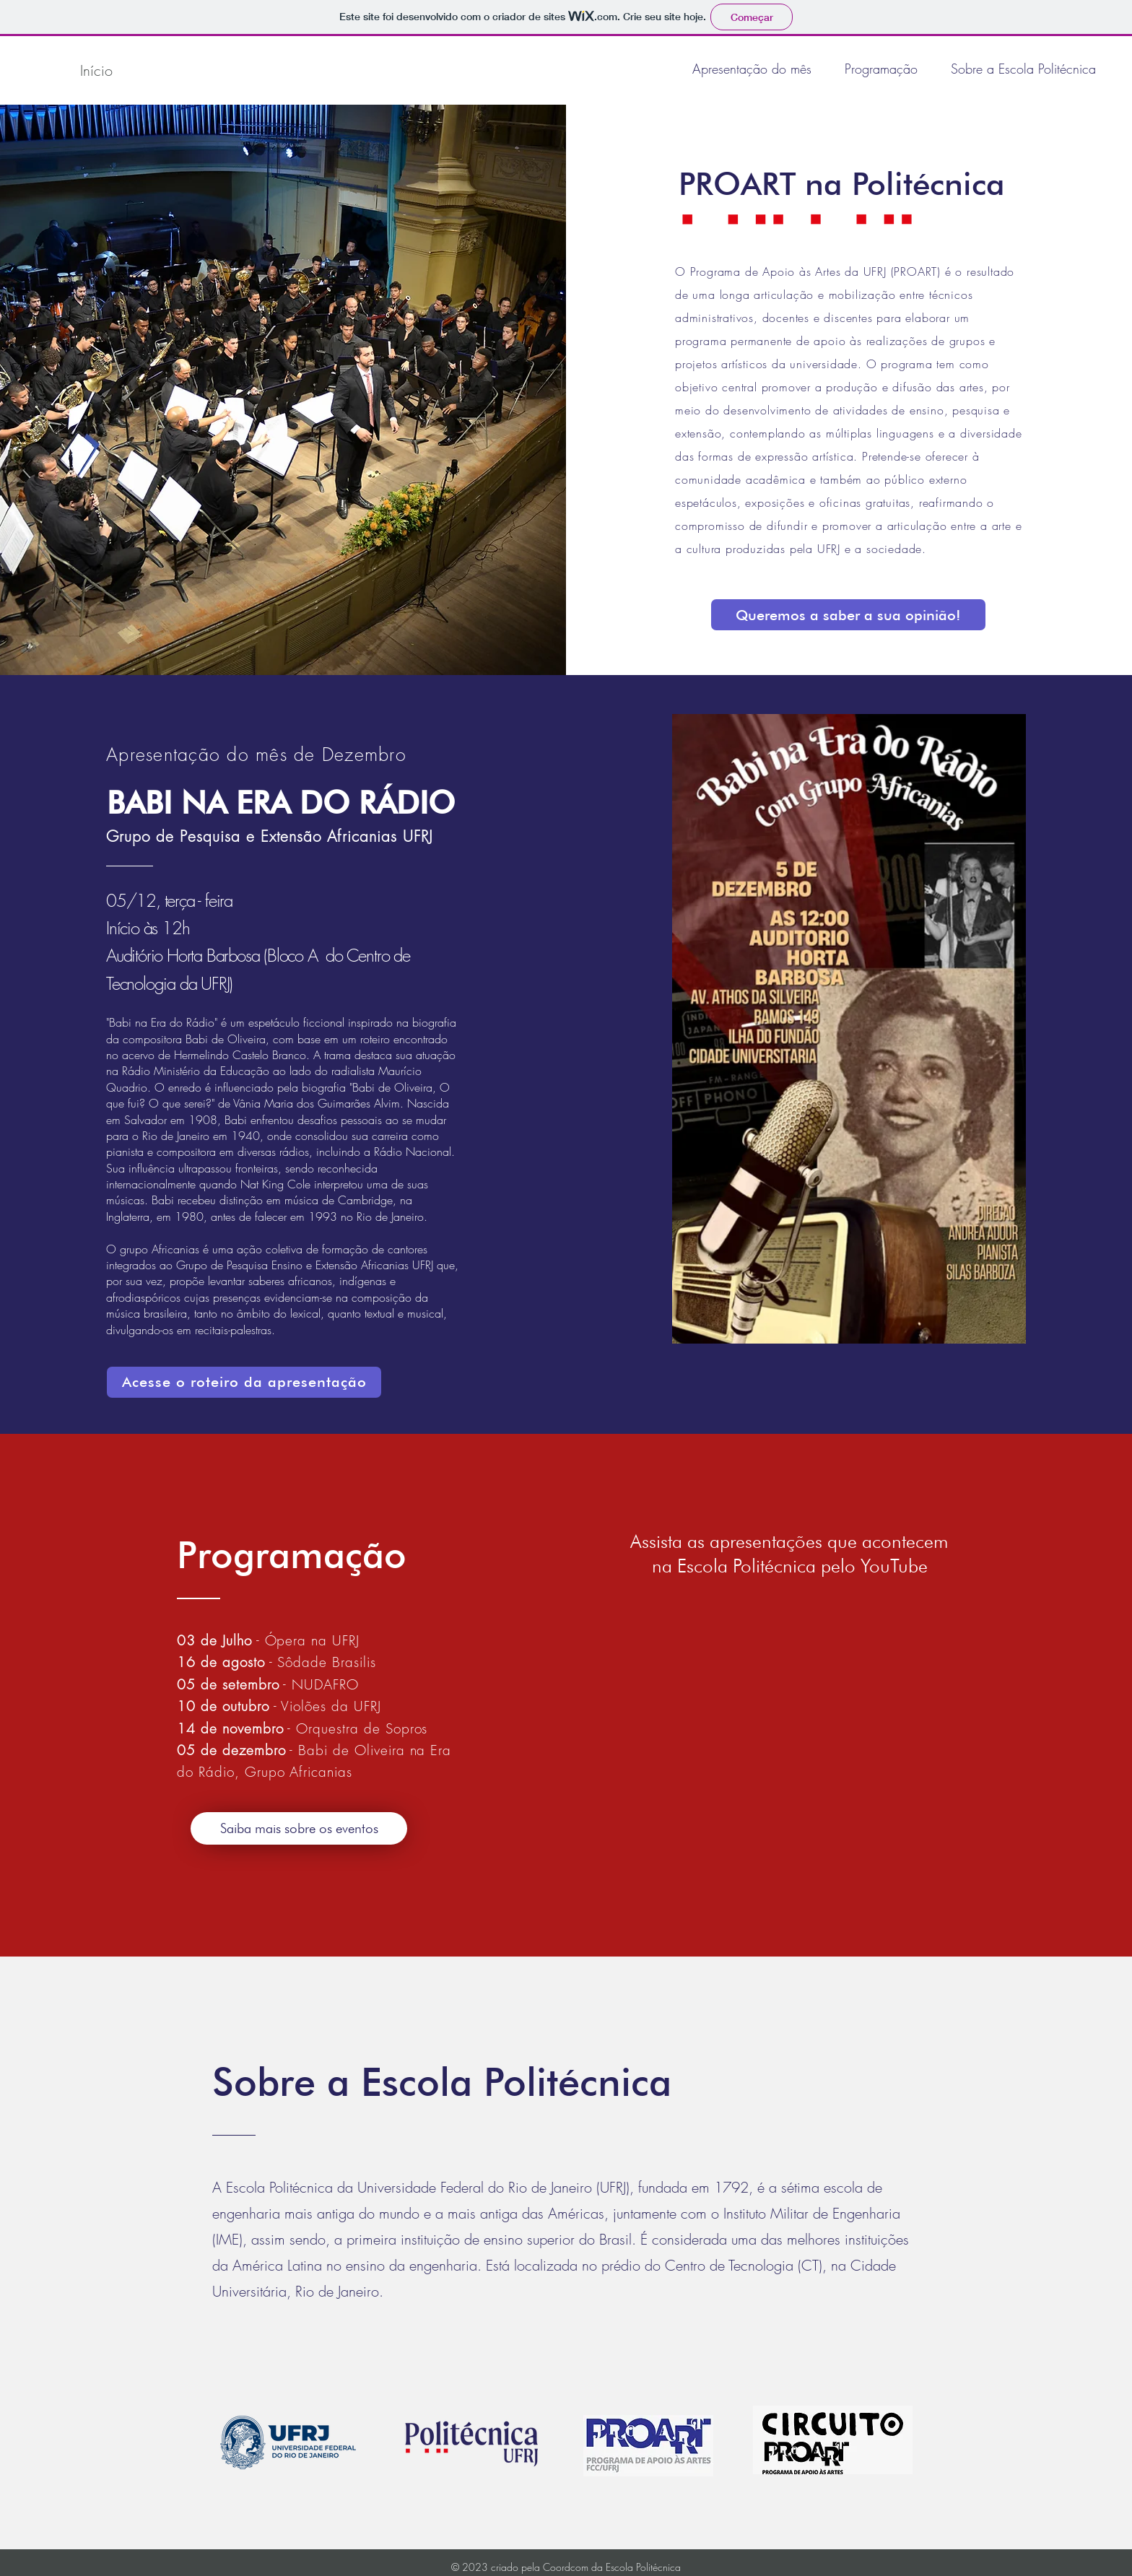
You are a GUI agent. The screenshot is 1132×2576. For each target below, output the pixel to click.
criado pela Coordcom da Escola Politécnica (586, 2567)
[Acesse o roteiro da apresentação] (244, 1382)
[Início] (96, 70)
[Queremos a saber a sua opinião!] (848, 614)
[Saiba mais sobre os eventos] (299, 1828)
